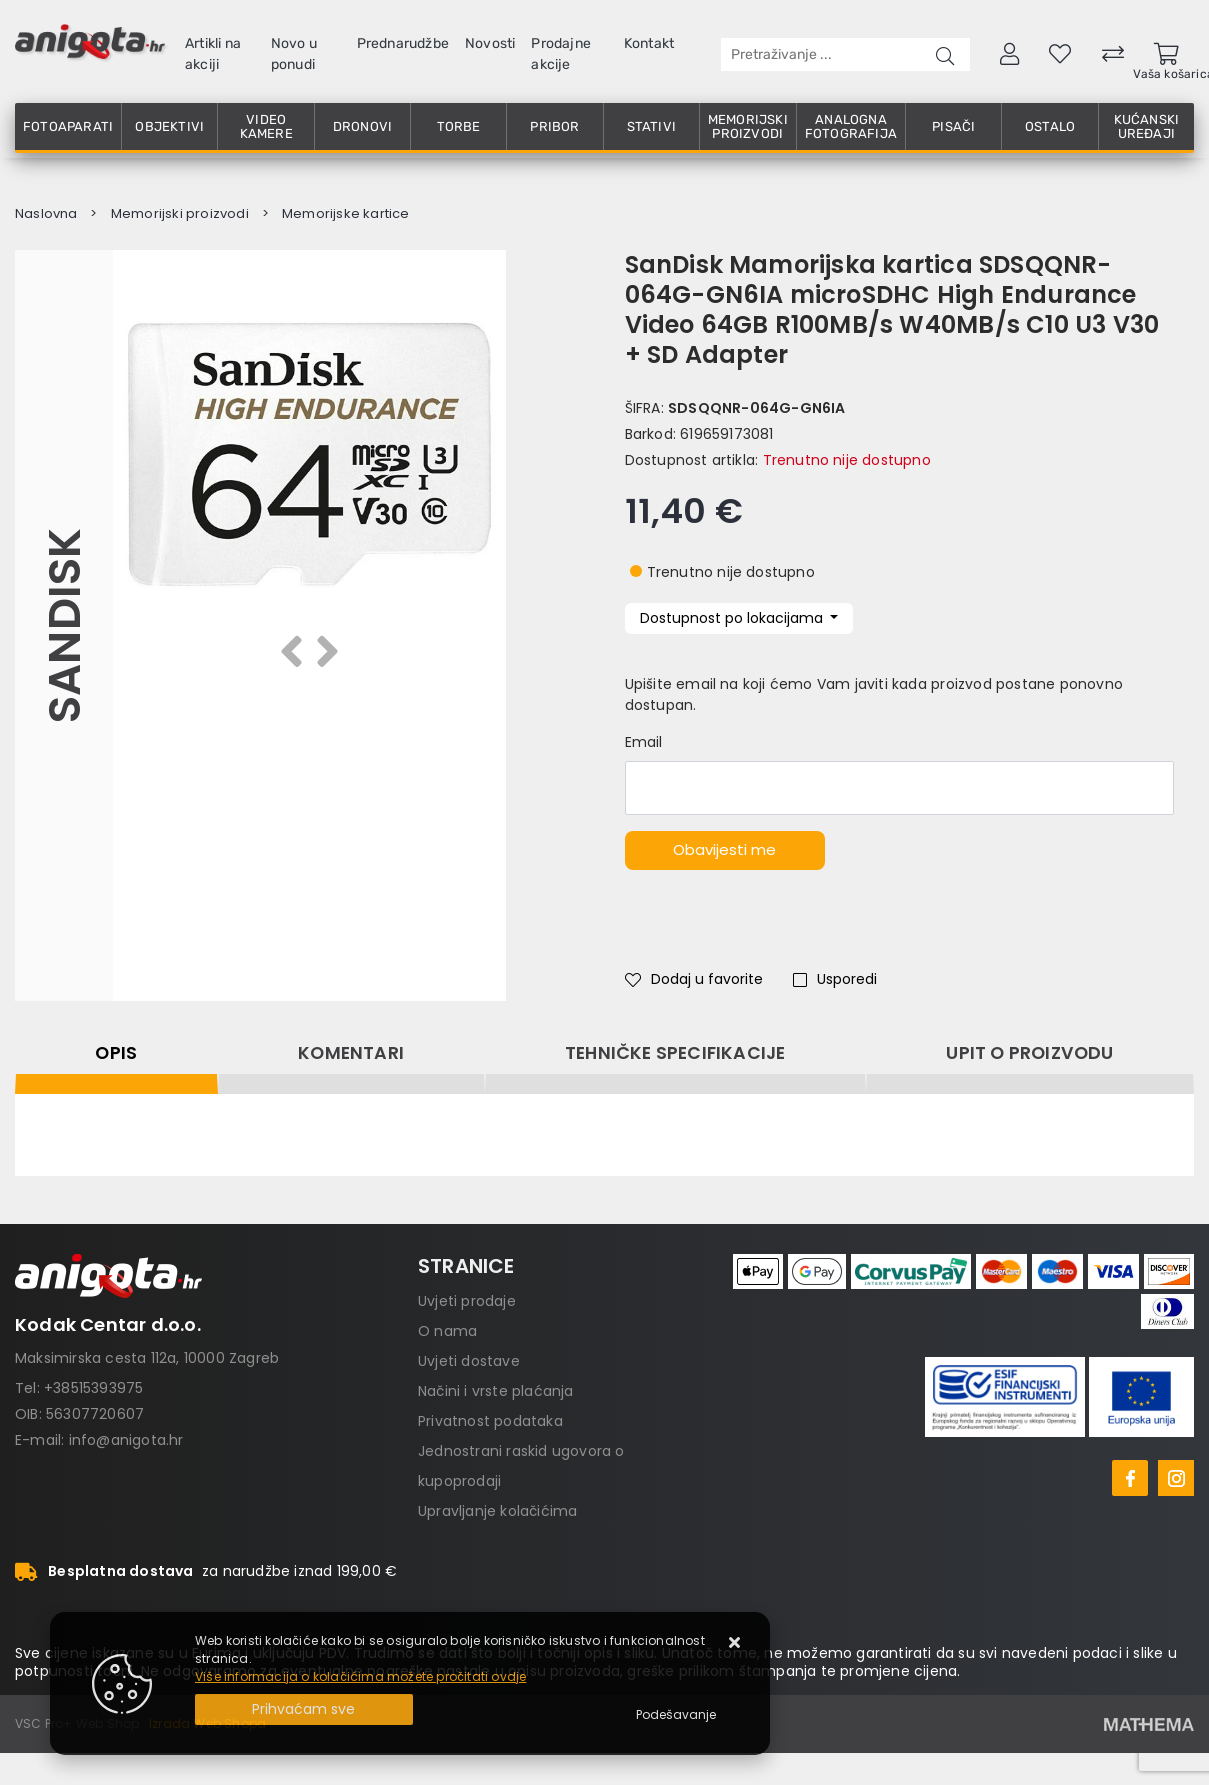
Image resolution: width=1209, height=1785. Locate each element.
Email (644, 742)
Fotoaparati (68, 126)
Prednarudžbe (403, 43)
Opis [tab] (116, 1053)
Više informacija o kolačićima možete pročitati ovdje (360, 1676)
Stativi (651, 126)
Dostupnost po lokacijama (733, 618)
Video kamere (266, 126)
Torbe (459, 126)
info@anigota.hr (126, 1440)
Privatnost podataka (490, 1421)
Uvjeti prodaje (467, 1301)
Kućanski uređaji (1147, 126)
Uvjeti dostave (469, 1361)
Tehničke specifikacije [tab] (675, 1053)
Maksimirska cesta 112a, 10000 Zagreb (147, 1358)
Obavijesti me (724, 849)
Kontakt (649, 43)
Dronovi (362, 126)
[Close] (304, 1709)
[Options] (676, 1715)
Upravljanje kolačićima (497, 1511)
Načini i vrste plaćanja (496, 1391)
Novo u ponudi (294, 54)
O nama (447, 1331)
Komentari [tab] (351, 1053)
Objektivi (169, 126)
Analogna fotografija (851, 126)
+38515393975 (93, 1388)
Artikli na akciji (213, 54)
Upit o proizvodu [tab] (1029, 1053)
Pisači (953, 126)
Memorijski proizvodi (748, 126)
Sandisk (63, 625)
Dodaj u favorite (694, 979)
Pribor (554, 126)
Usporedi (835, 979)
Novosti (490, 43)
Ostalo (1050, 126)
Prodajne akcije (561, 54)
